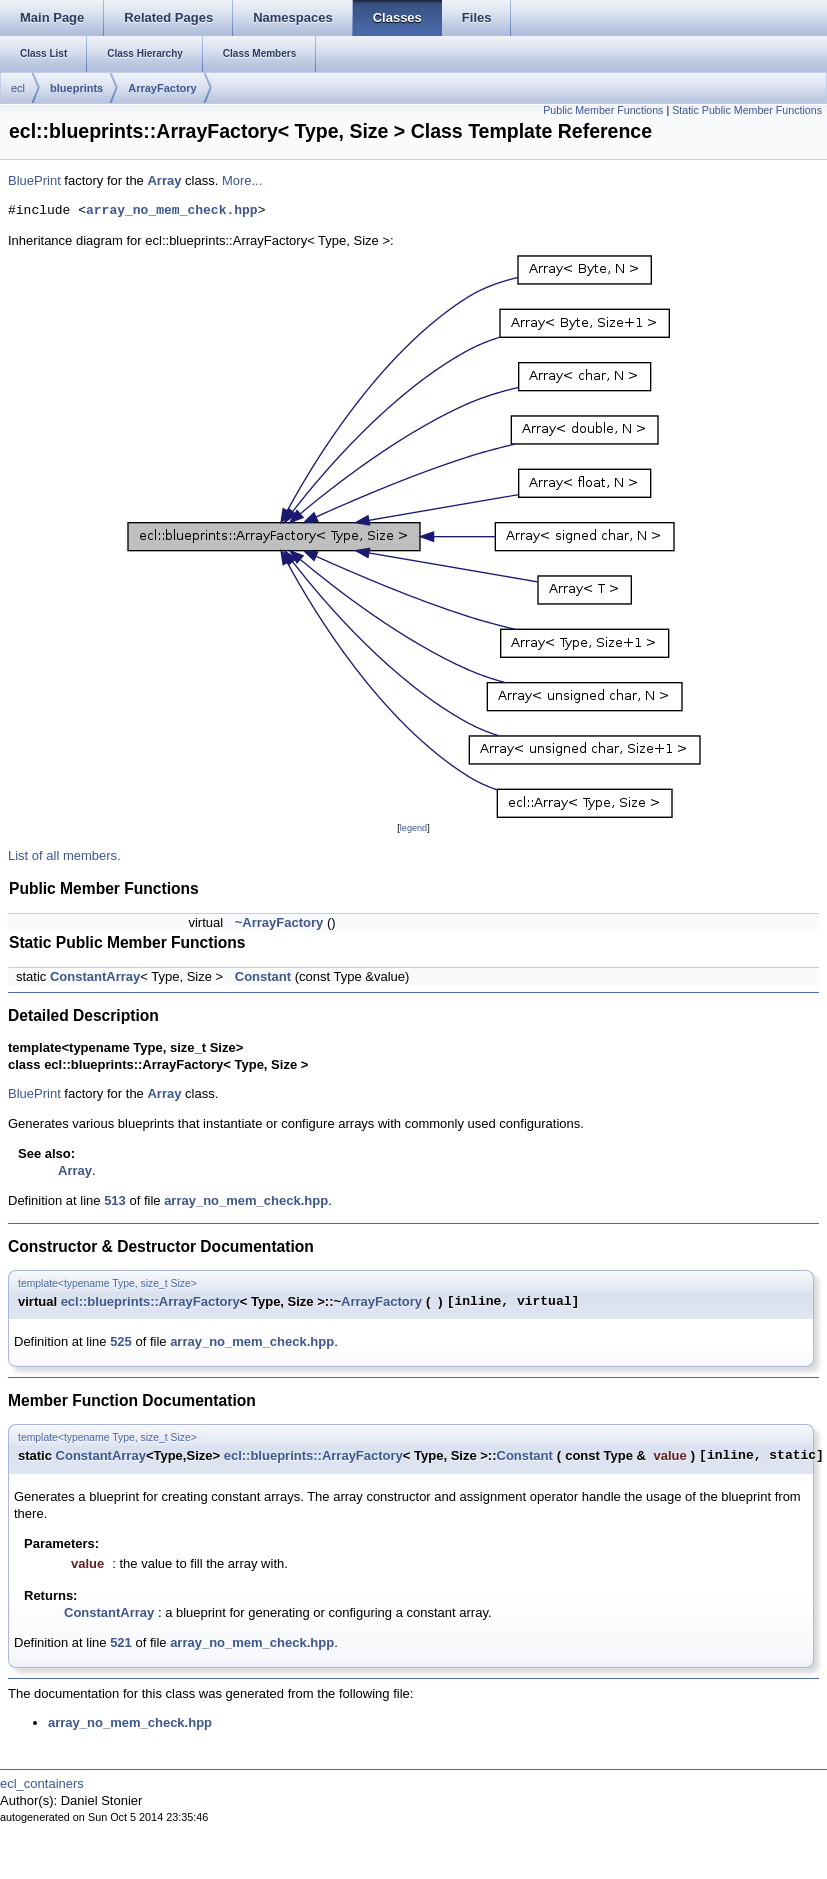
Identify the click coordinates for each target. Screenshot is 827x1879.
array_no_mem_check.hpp (172, 211)
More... (242, 180)
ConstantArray (95, 976)
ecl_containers (42, 1783)
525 (121, 1341)
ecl (18, 88)
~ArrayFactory (279, 922)
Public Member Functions (603, 110)
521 (121, 1642)
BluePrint (34, 180)
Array (164, 180)
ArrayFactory (162, 88)
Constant (263, 976)
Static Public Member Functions (747, 110)
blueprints (76, 88)
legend (413, 828)
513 (115, 1200)
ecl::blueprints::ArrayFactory (150, 1301)
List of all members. (64, 855)
